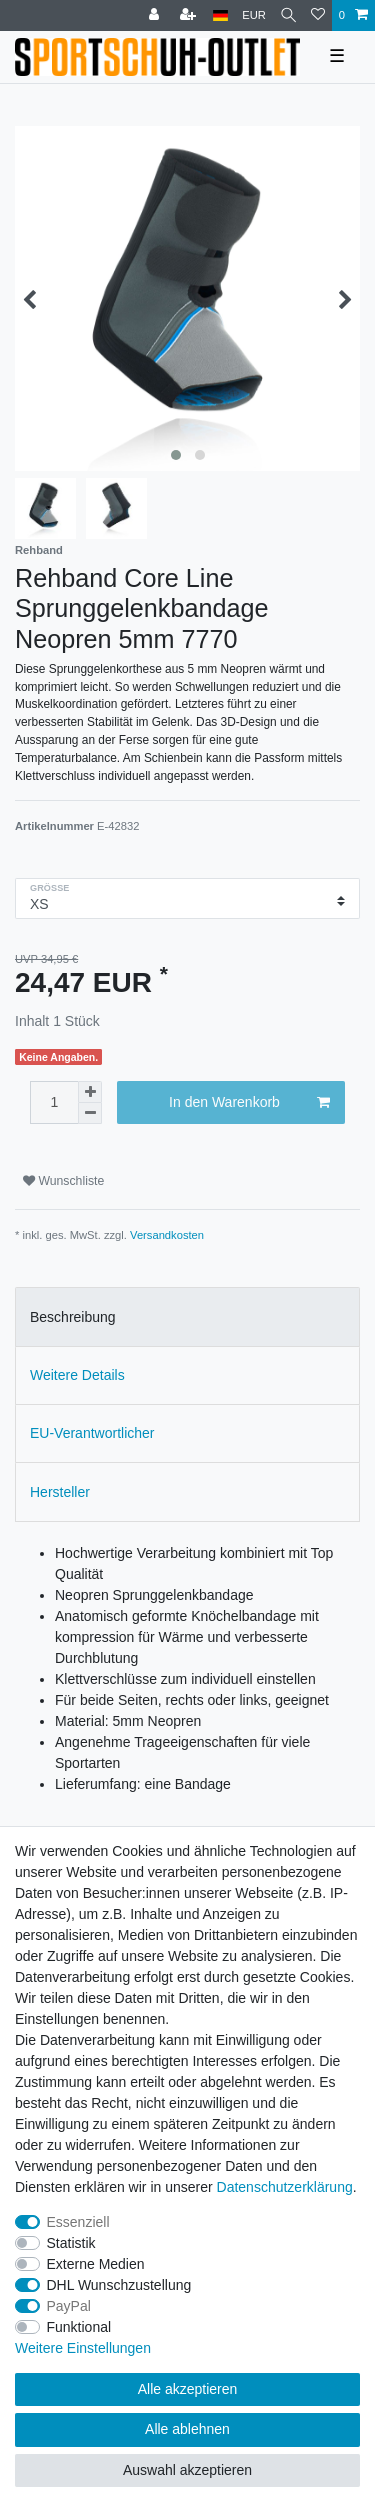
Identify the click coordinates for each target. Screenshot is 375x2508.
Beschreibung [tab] (73, 1317)
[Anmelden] (156, 15)
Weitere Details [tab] (77, 1375)
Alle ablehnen (187, 2429)
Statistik (71, 2243)
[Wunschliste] (318, 15)
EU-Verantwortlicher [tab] (92, 1433)
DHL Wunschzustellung (119, 2285)
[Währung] (254, 15)
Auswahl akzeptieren (187, 2470)
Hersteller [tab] (60, 1492)
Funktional (79, 2327)
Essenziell (78, 2222)
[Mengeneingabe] (54, 1102)
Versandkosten (167, 1235)
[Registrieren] (190, 15)
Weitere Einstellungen (83, 2348)
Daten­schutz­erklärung (285, 2187)
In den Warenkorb (249, 1103)
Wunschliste (63, 1181)
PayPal (69, 2306)
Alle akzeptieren (188, 2389)
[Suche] (288, 15)
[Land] (220, 15)
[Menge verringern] (90, 1113)
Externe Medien (96, 2264)
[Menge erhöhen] (90, 1092)
